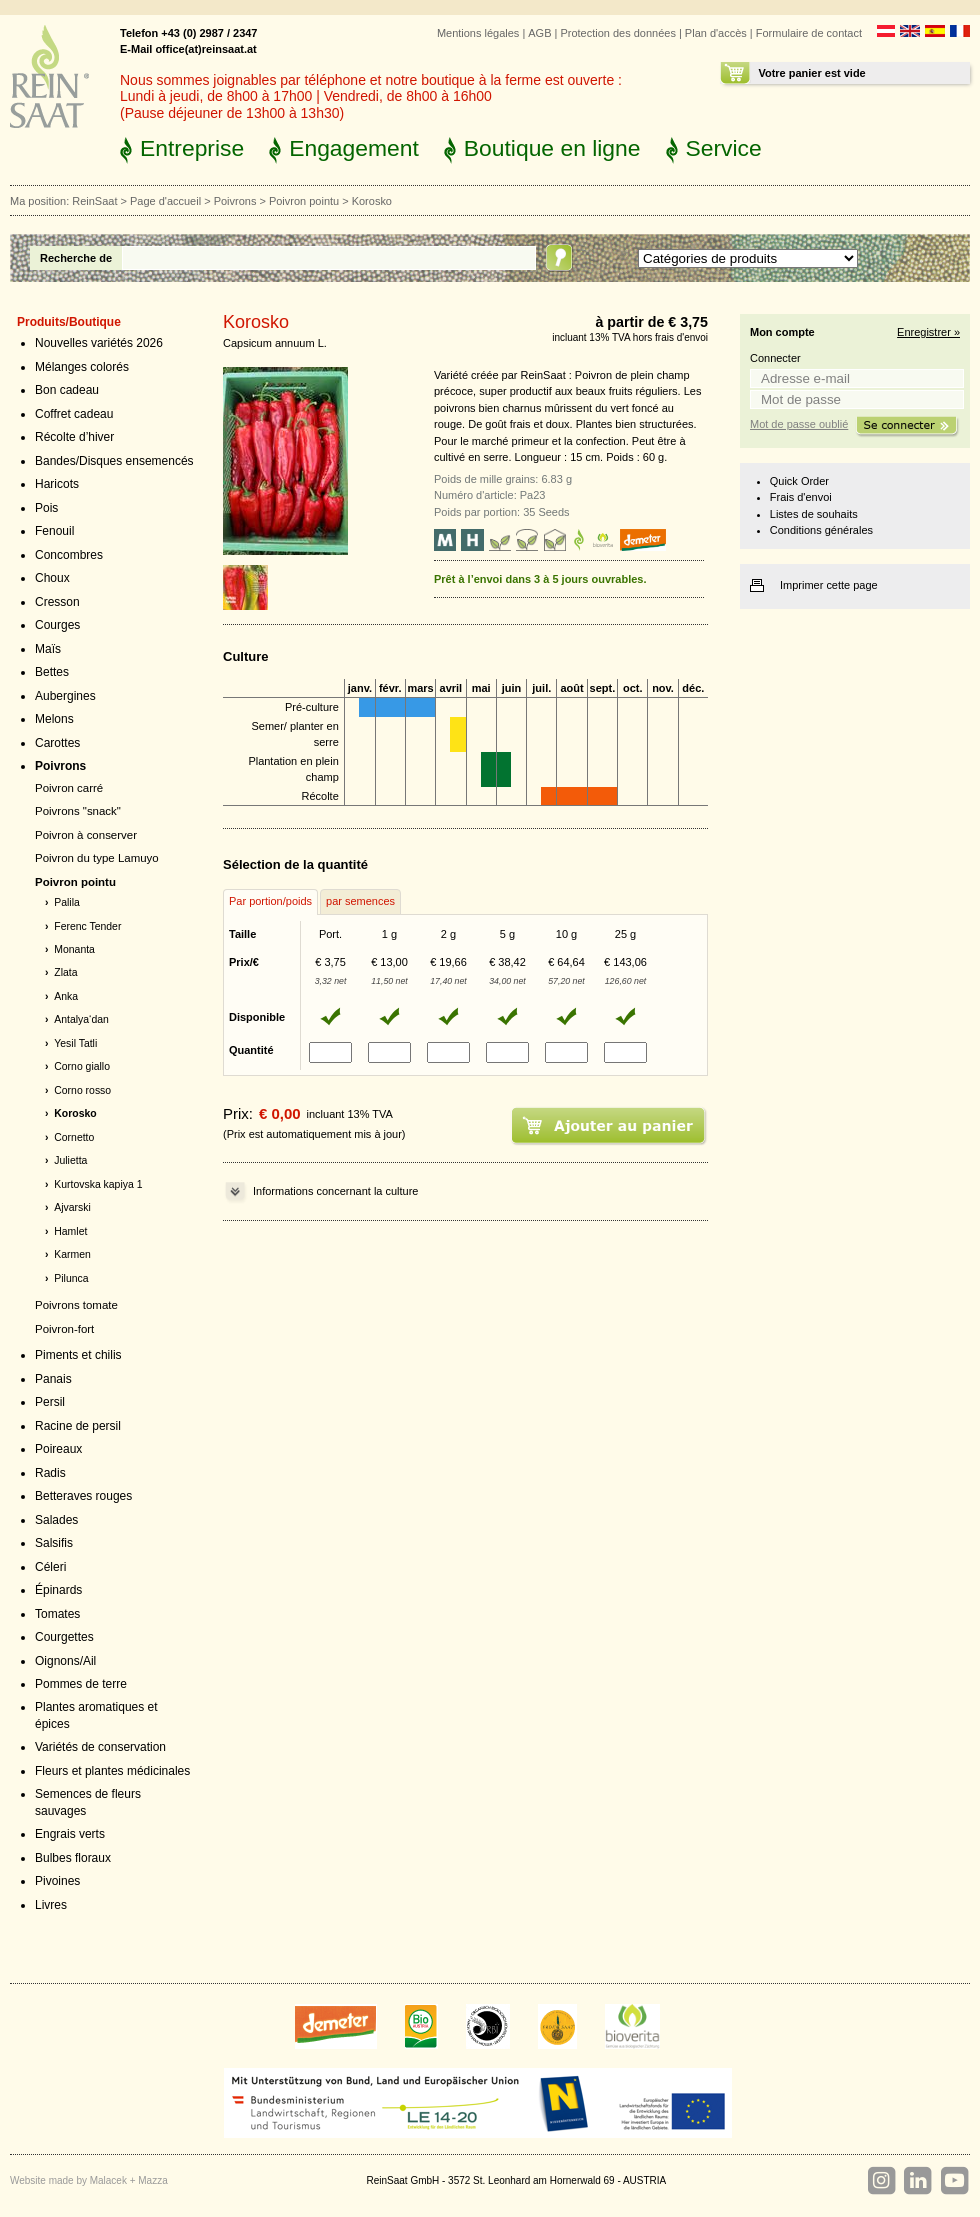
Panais (53, 1379)
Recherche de (76, 258)
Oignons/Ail (65, 1661)
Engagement (354, 148)
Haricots (57, 484)
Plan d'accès (716, 33)
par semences (360, 901)
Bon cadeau (67, 390)
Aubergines (65, 696)
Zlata (65, 972)
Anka (66, 996)
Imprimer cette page (829, 585)
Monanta (74, 949)
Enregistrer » (928, 332)
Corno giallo (82, 1066)
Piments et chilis (78, 1355)
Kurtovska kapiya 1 (98, 1184)
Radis (50, 1473)
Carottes (57, 743)
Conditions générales (821, 530)
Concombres (69, 555)
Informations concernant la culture (335, 1191)
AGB (539, 33)
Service (724, 148)
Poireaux (58, 1449)
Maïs (48, 649)
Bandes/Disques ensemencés (114, 461)
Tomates (57, 1614)
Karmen (72, 1254)
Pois (46, 508)
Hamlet (70, 1231)
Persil (50, 1402)
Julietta (70, 1160)
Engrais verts (70, 1834)
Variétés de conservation (100, 1747)
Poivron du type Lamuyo (97, 858)
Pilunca (71, 1278)
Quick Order (799, 481)
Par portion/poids (270, 901)
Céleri (50, 1567)
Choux (52, 578)
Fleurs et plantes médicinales (112, 1771)
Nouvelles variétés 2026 (99, 343)
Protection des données (617, 33)
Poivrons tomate (76, 1305)
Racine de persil (78, 1426)
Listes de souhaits (814, 514)
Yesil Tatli (75, 1043)
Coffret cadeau (74, 414)
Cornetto (74, 1137)
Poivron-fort (64, 1329)
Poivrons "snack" (78, 811)
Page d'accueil (165, 201)
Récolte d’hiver (74, 437)
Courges (57, 625)
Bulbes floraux (73, 1858)
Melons (54, 719)
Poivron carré (69, 788)
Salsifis (54, 1543)
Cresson (57, 602)
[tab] (270, 902)
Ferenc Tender (87, 926)
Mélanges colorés (82, 367)
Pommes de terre (81, 1684)
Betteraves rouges (83, 1496)
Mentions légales (478, 33)
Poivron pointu (304, 201)
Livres (51, 1905)
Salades (56, 1520)
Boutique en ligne (552, 148)
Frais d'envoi (801, 497)
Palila (67, 902)
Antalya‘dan (81, 1019)
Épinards (58, 1590)
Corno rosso (82, 1090)
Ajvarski (72, 1207)
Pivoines (57, 1881)
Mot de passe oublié (799, 424)
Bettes (52, 672)
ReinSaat (94, 201)
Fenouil (54, 531)
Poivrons (235, 201)
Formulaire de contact (809, 33)
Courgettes (64, 1637)
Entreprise (192, 148)
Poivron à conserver (86, 835)
